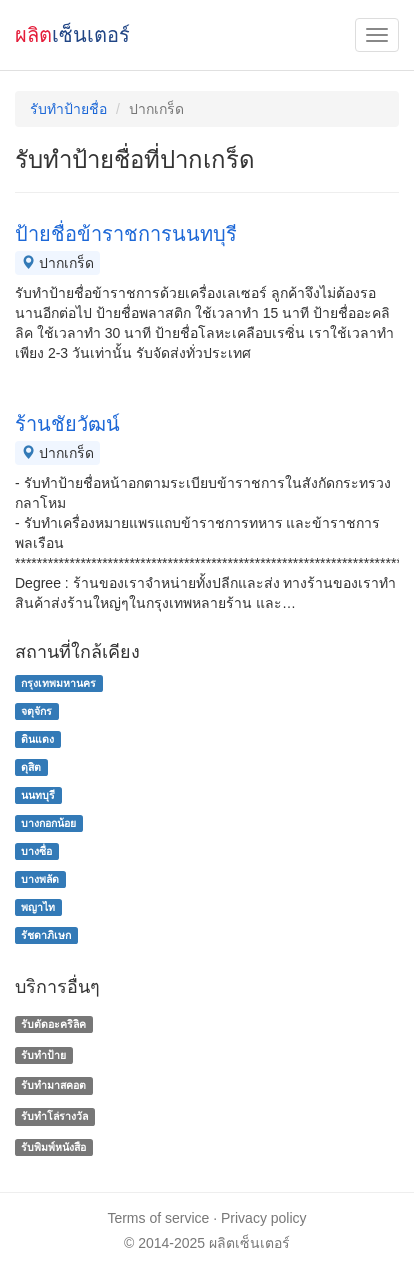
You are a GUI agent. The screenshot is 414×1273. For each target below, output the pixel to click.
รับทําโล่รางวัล (54, 1116)
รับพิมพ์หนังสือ (53, 1147)
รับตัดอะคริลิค (53, 1024)
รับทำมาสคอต (53, 1086)
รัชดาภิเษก (46, 935)
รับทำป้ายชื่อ (68, 109)
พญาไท (38, 907)
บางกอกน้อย (48, 823)
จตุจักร (36, 711)
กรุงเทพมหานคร (58, 683)
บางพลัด (40, 879)
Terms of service (158, 1218)
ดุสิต (31, 767)
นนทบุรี (38, 795)
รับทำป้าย (43, 1055)
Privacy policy (264, 1218)
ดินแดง (37, 739)
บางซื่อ (36, 851)
